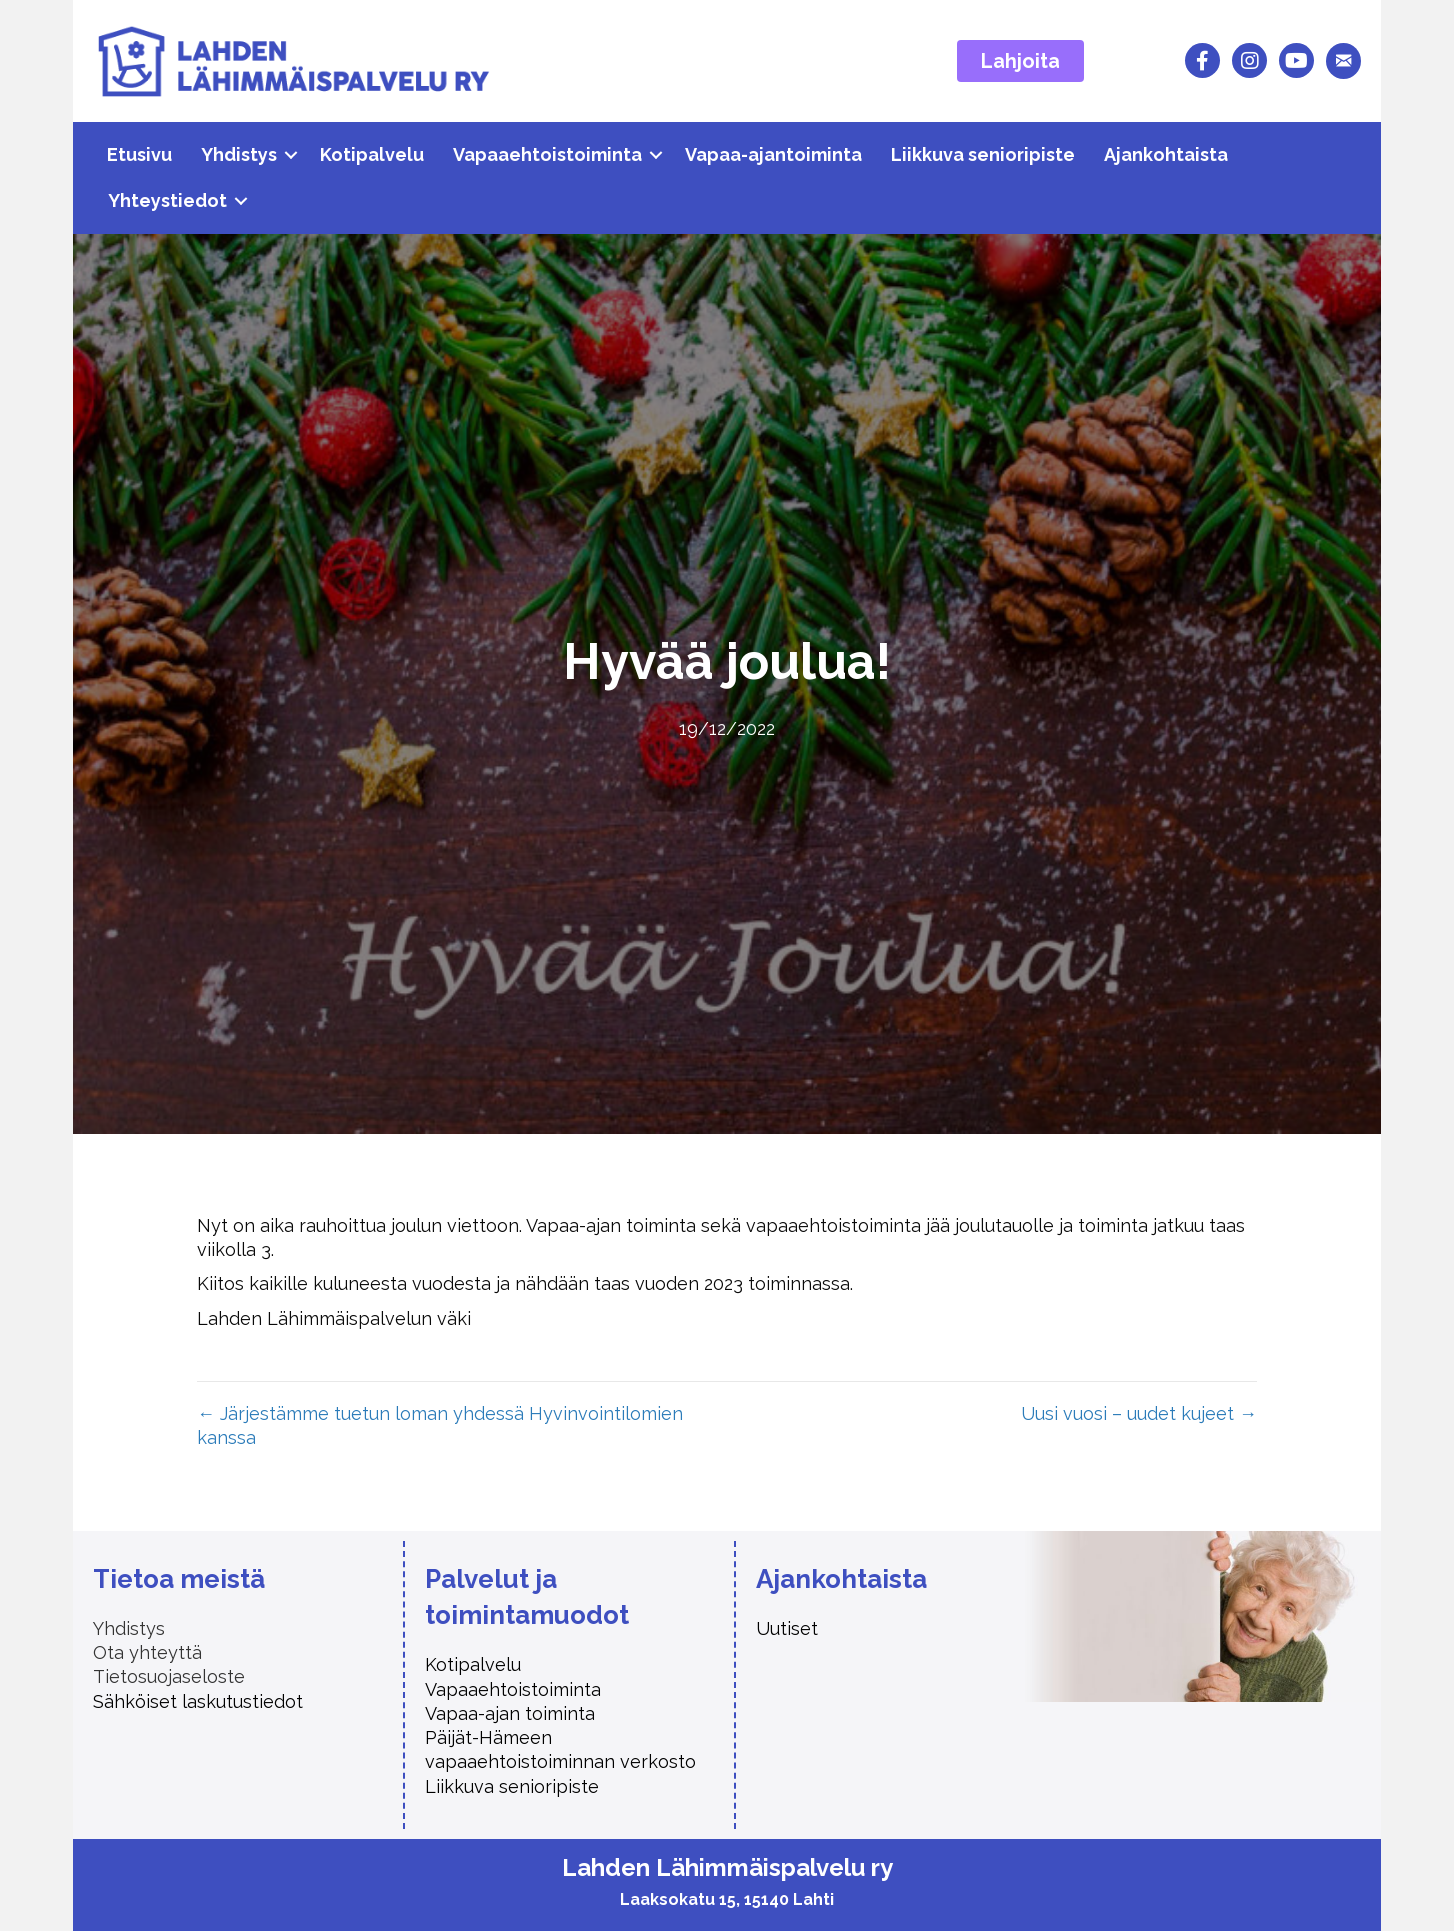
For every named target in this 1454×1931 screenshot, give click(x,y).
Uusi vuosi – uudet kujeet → (1139, 1413)
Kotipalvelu (372, 154)
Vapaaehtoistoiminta (547, 154)
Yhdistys (239, 154)
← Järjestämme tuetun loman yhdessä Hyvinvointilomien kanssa (440, 1425)
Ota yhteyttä (147, 1652)
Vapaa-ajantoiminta (773, 154)
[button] (291, 155)
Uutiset (787, 1628)
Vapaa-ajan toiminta (512, 1713)
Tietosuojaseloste (169, 1676)
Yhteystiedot (167, 200)
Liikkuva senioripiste (983, 154)
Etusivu (139, 154)
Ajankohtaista (1166, 154)
